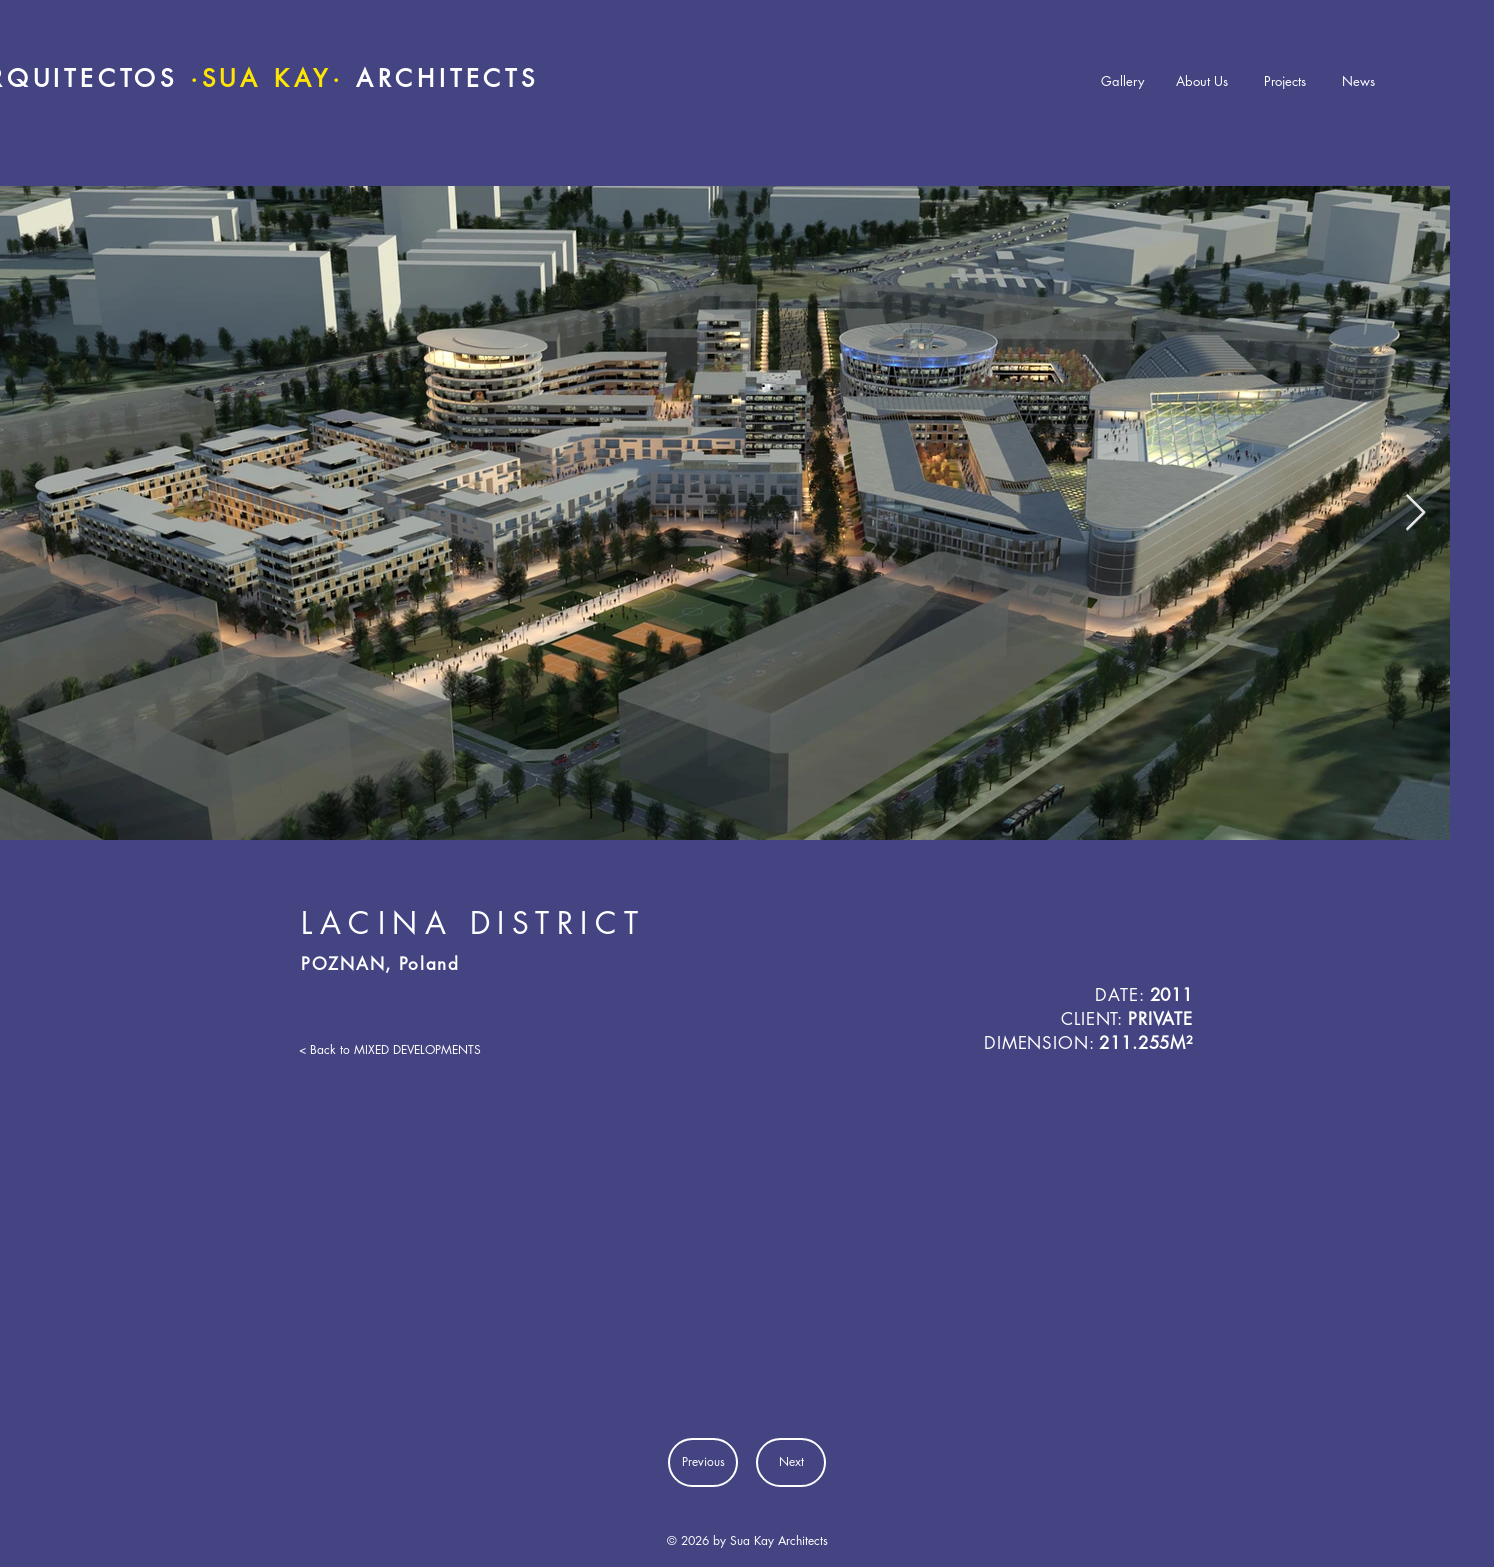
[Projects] (1285, 81)
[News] (1358, 81)
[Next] (791, 1462)
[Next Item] (1415, 513)
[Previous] (703, 1462)
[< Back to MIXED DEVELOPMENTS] (390, 1050)
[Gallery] (1122, 81)
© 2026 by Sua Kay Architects (747, 1540)
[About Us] (1202, 81)
